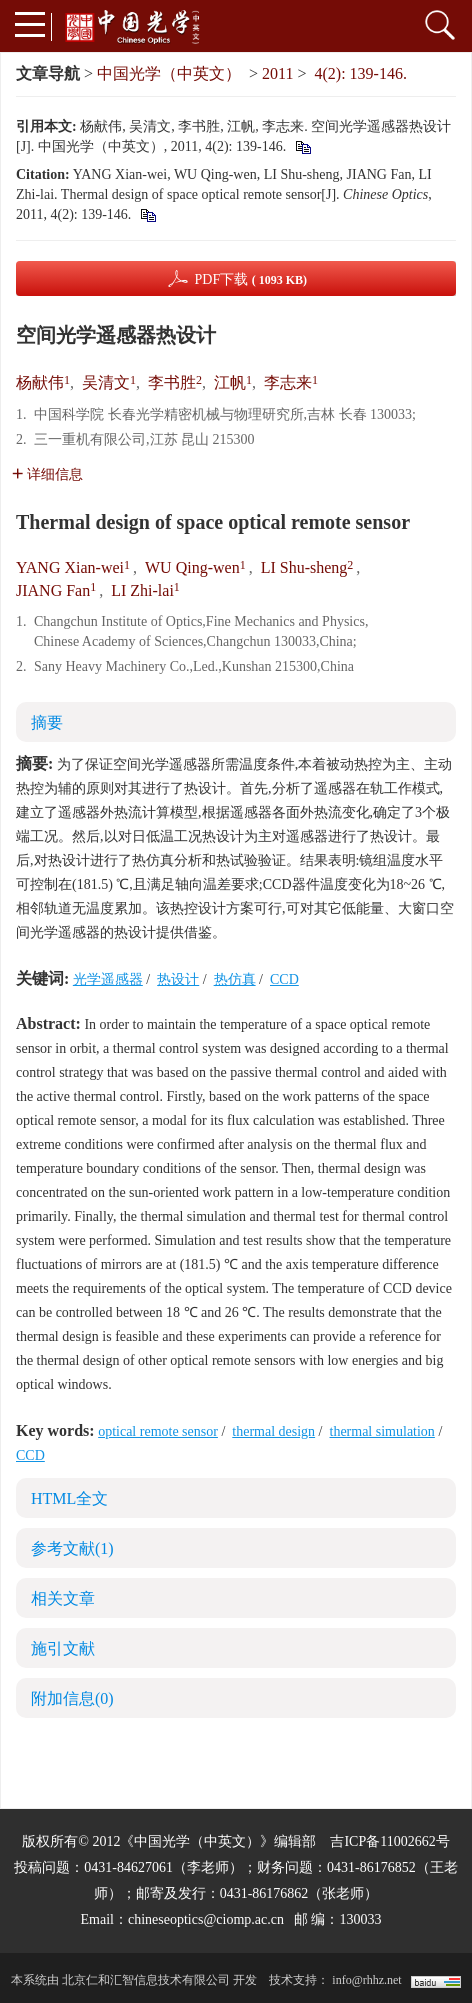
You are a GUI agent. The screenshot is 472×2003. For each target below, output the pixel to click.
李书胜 (172, 382)
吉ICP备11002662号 (389, 1841)
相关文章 (63, 1598)
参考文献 (72, 1548)
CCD (284, 979)
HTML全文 (69, 1498)
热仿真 (235, 979)
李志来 (288, 382)
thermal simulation (382, 1431)
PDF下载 (250, 279)
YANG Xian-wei (70, 567)
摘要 (47, 722)
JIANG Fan (53, 590)
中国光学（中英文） (169, 73)
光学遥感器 (108, 979)
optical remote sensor (158, 1431)
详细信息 (47, 474)
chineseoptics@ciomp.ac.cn (206, 1919)
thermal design (273, 1431)
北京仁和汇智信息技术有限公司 (146, 1980)
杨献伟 (40, 382)
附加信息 (72, 1698)
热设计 (178, 979)
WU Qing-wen (192, 567)
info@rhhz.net (366, 1980)
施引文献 (63, 1648)
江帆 (230, 382)
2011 (277, 73)
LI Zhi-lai (142, 590)
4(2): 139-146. (361, 73)
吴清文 (106, 382)
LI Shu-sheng (304, 567)
